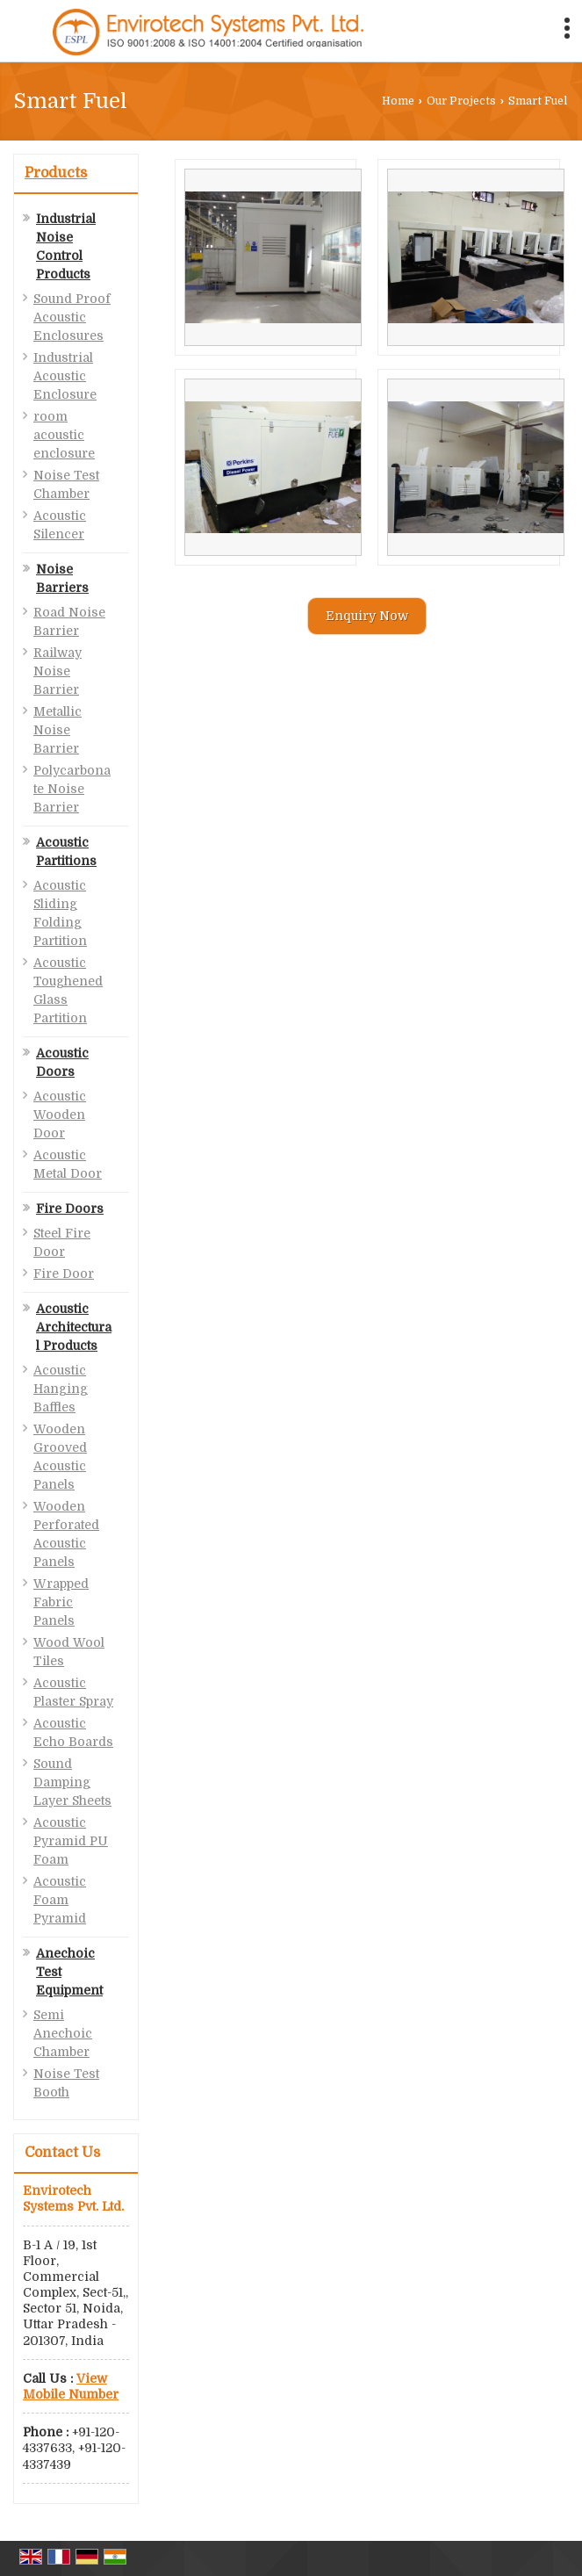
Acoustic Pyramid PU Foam (70, 1840)
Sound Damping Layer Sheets (72, 1782)
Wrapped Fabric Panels (61, 1602)
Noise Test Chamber (66, 484)
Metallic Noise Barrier (57, 729)
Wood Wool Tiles (68, 1651)
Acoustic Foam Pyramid (59, 1899)
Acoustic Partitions (66, 851)
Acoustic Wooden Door (59, 1114)
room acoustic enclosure (64, 434)
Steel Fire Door (61, 1242)
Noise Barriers (62, 578)
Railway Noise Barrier (57, 671)
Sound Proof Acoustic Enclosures (72, 317)
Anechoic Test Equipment (69, 1971)
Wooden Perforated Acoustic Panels (66, 1534)
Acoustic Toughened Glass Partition (68, 990)
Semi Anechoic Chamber (62, 2033)
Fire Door (63, 1273)
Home (398, 101)
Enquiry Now (367, 616)
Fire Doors (70, 1208)
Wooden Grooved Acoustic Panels (60, 1456)
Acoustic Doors (62, 1062)
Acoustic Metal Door (67, 1164)
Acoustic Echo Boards (73, 1732)
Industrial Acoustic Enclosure (65, 375)
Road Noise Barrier (69, 621)
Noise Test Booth (66, 2083)
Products (56, 173)
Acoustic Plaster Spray (73, 1692)
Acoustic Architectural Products (73, 1327)
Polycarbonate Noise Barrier (72, 788)
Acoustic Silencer (59, 525)
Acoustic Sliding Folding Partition (60, 913)
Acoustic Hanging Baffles (60, 1388)
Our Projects (461, 101)
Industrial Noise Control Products (66, 246)
